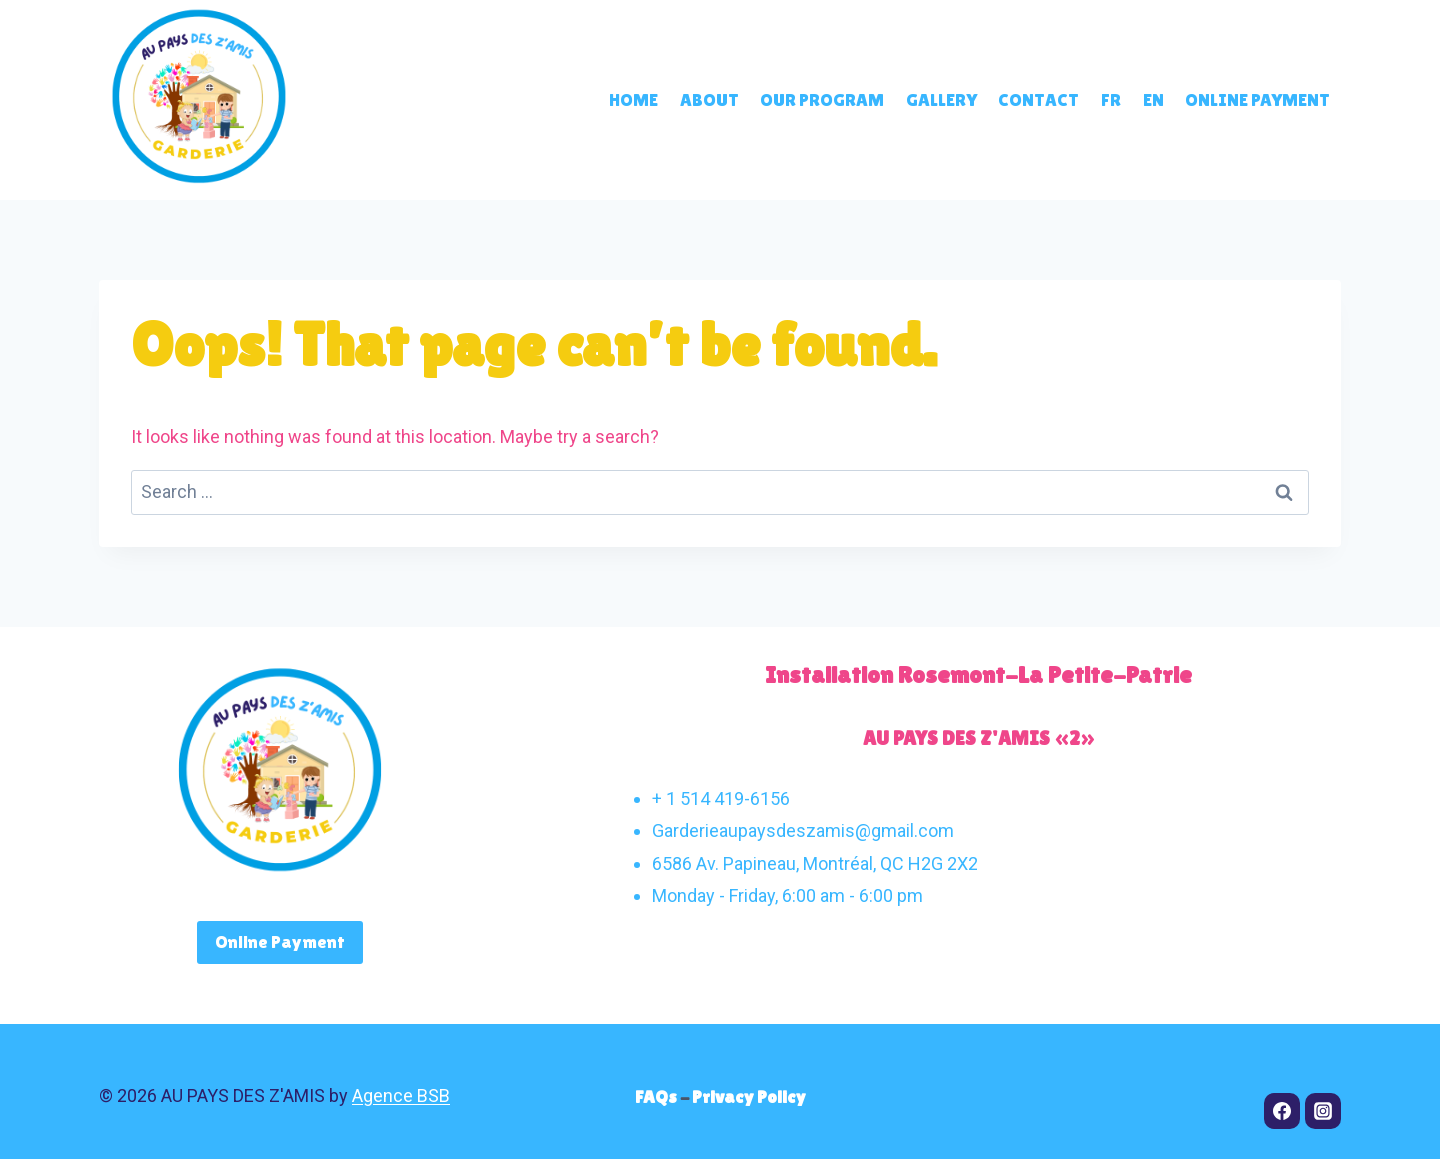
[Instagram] (1323, 1111)
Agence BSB (401, 1095)
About (709, 99)
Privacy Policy (749, 1096)
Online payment (1257, 99)
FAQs (657, 1096)
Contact (1038, 99)
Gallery (941, 99)
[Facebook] (1282, 1111)
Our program (822, 99)
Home (633, 99)
